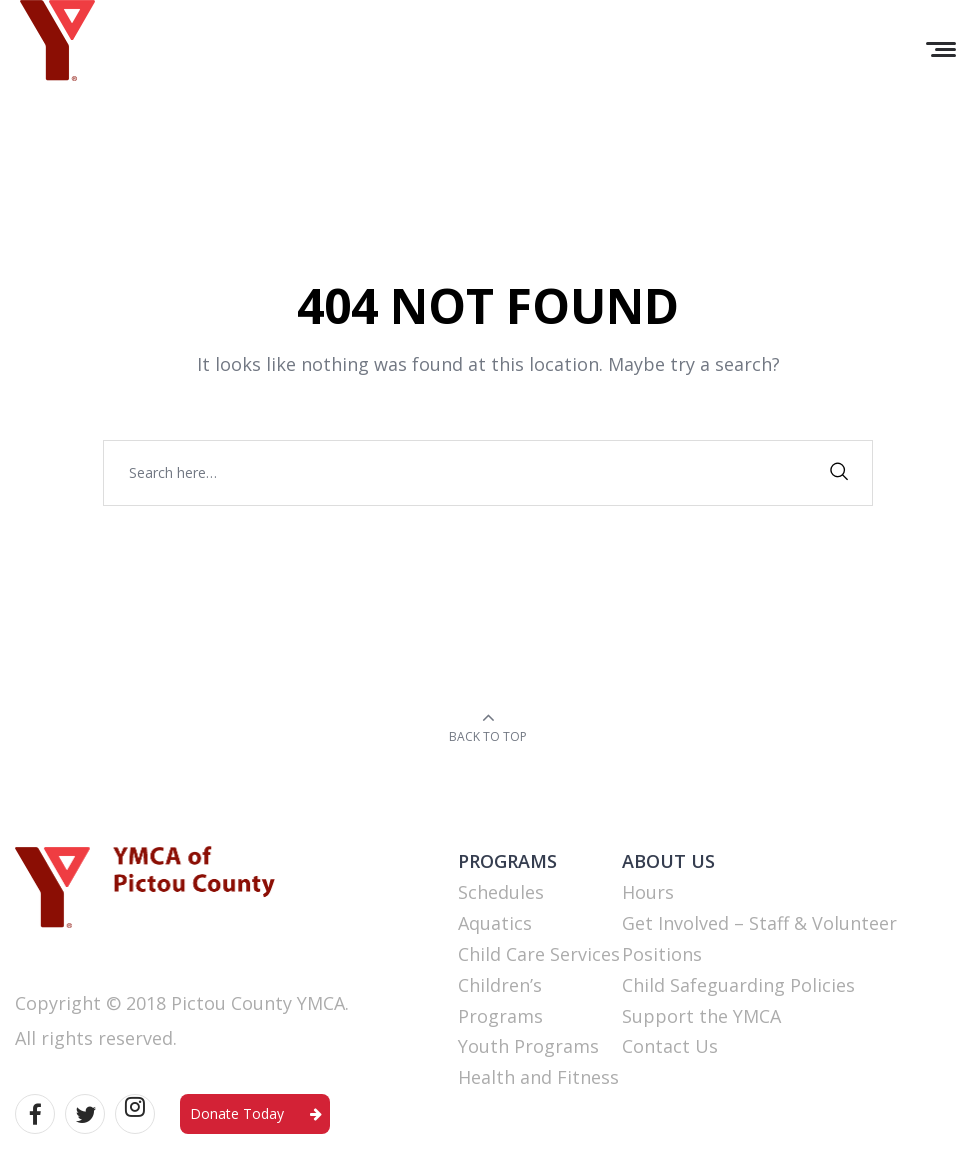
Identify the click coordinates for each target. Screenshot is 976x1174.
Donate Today (237, 1113)
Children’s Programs (500, 1000)
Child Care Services (539, 954)
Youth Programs (528, 1046)
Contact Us (670, 1046)
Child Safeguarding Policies (738, 985)
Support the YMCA (701, 1016)
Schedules (501, 892)
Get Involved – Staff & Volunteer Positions (759, 938)
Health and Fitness (538, 1077)
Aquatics (495, 923)
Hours (648, 892)
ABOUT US (668, 861)
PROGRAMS (507, 861)
